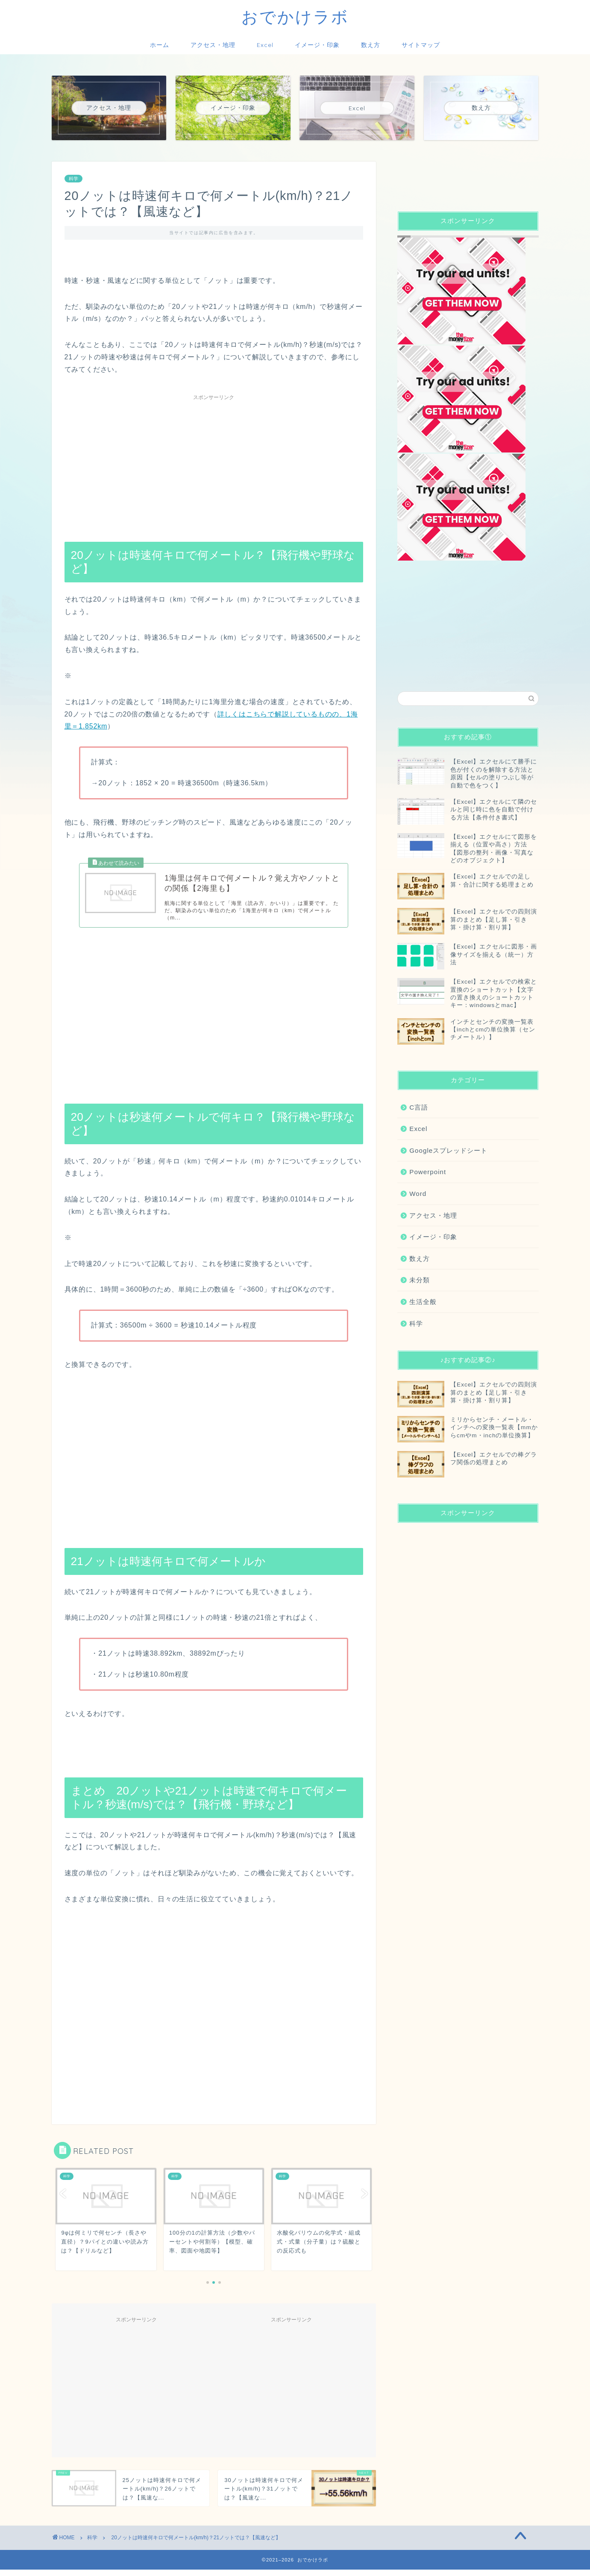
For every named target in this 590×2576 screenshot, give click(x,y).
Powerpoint (427, 1171)
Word (417, 1193)
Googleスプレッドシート (448, 1150)
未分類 (419, 1280)
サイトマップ (421, 45)
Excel (265, 45)
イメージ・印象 (317, 45)
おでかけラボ (295, 16)
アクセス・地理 (213, 45)
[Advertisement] (214, 464)
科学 (73, 178)
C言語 (418, 1107)
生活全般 (423, 1301)
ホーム (159, 45)
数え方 (370, 45)
